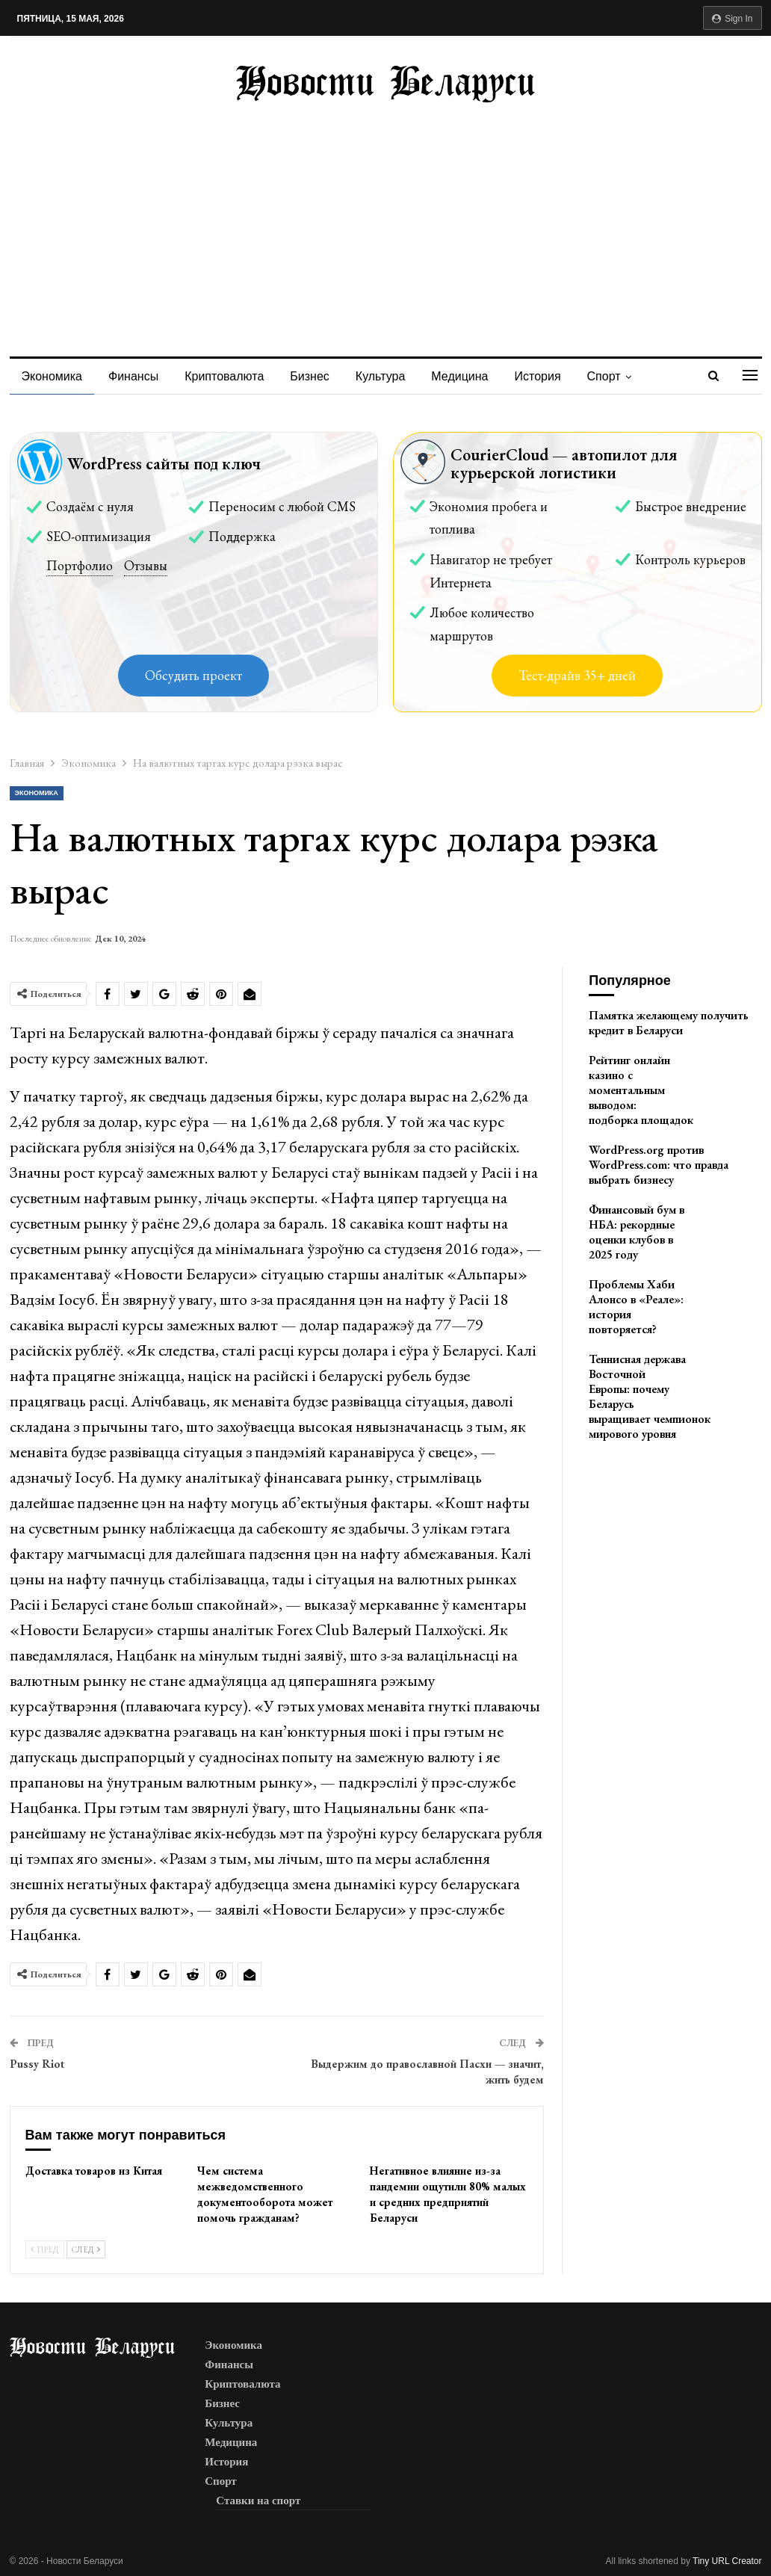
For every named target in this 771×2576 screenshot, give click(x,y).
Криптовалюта (224, 376)
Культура (381, 376)
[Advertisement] (386, 214)
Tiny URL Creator (727, 2561)
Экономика (52, 376)
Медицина (459, 376)
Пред (45, 2249)
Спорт (604, 376)
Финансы (133, 376)
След (86, 2249)
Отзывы (145, 565)
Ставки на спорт (258, 2500)
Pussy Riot (37, 2064)
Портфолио (79, 565)
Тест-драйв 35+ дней (577, 675)
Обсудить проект (193, 675)
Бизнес (309, 376)
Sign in (732, 18)
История (538, 376)
